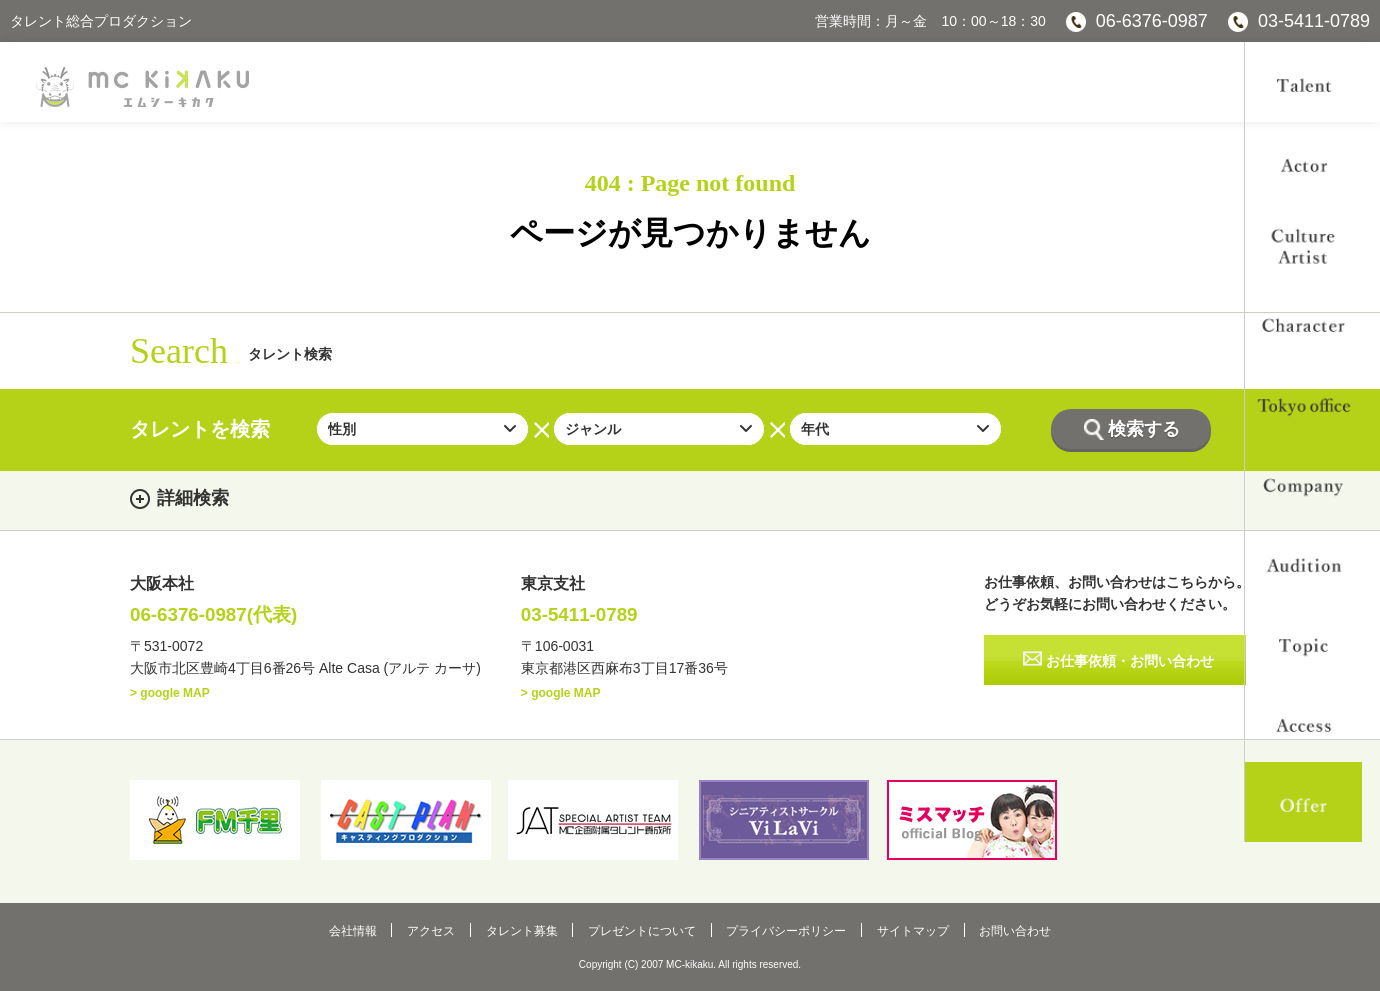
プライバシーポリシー (777, 929)
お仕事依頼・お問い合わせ (1131, 662)
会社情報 (381, 929)
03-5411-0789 (1314, 21)
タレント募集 (531, 929)
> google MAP (170, 694)
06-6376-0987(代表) (219, 616)
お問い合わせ (987, 929)
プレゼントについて (642, 929)
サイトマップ (894, 929)
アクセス (450, 929)
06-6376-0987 (1152, 21)
